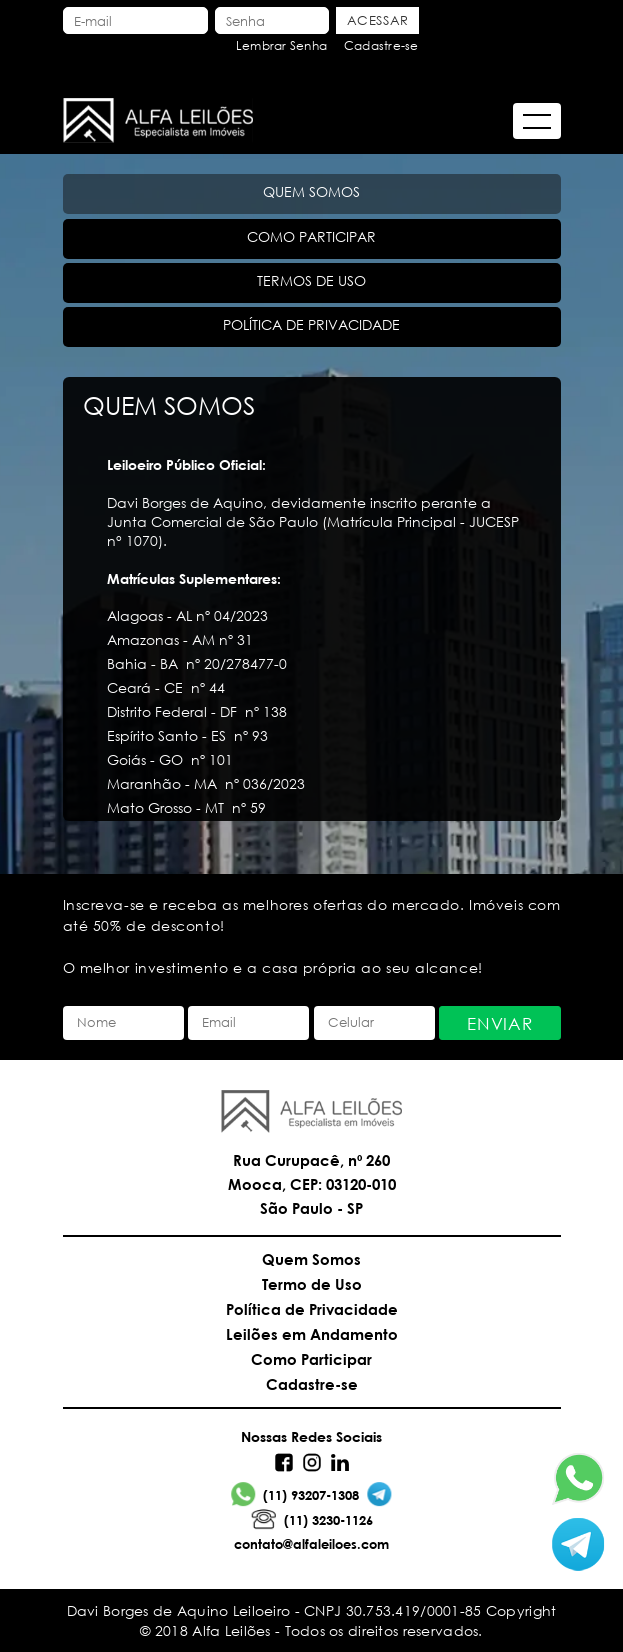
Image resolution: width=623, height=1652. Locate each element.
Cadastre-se (381, 45)
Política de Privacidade (312, 1309)
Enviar (500, 1023)
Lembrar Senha (281, 45)
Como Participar (311, 1359)
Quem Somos (311, 1259)
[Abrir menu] (537, 121)
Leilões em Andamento (312, 1334)
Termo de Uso (312, 1284)
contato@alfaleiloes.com (311, 1544)
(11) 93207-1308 (295, 1494)
